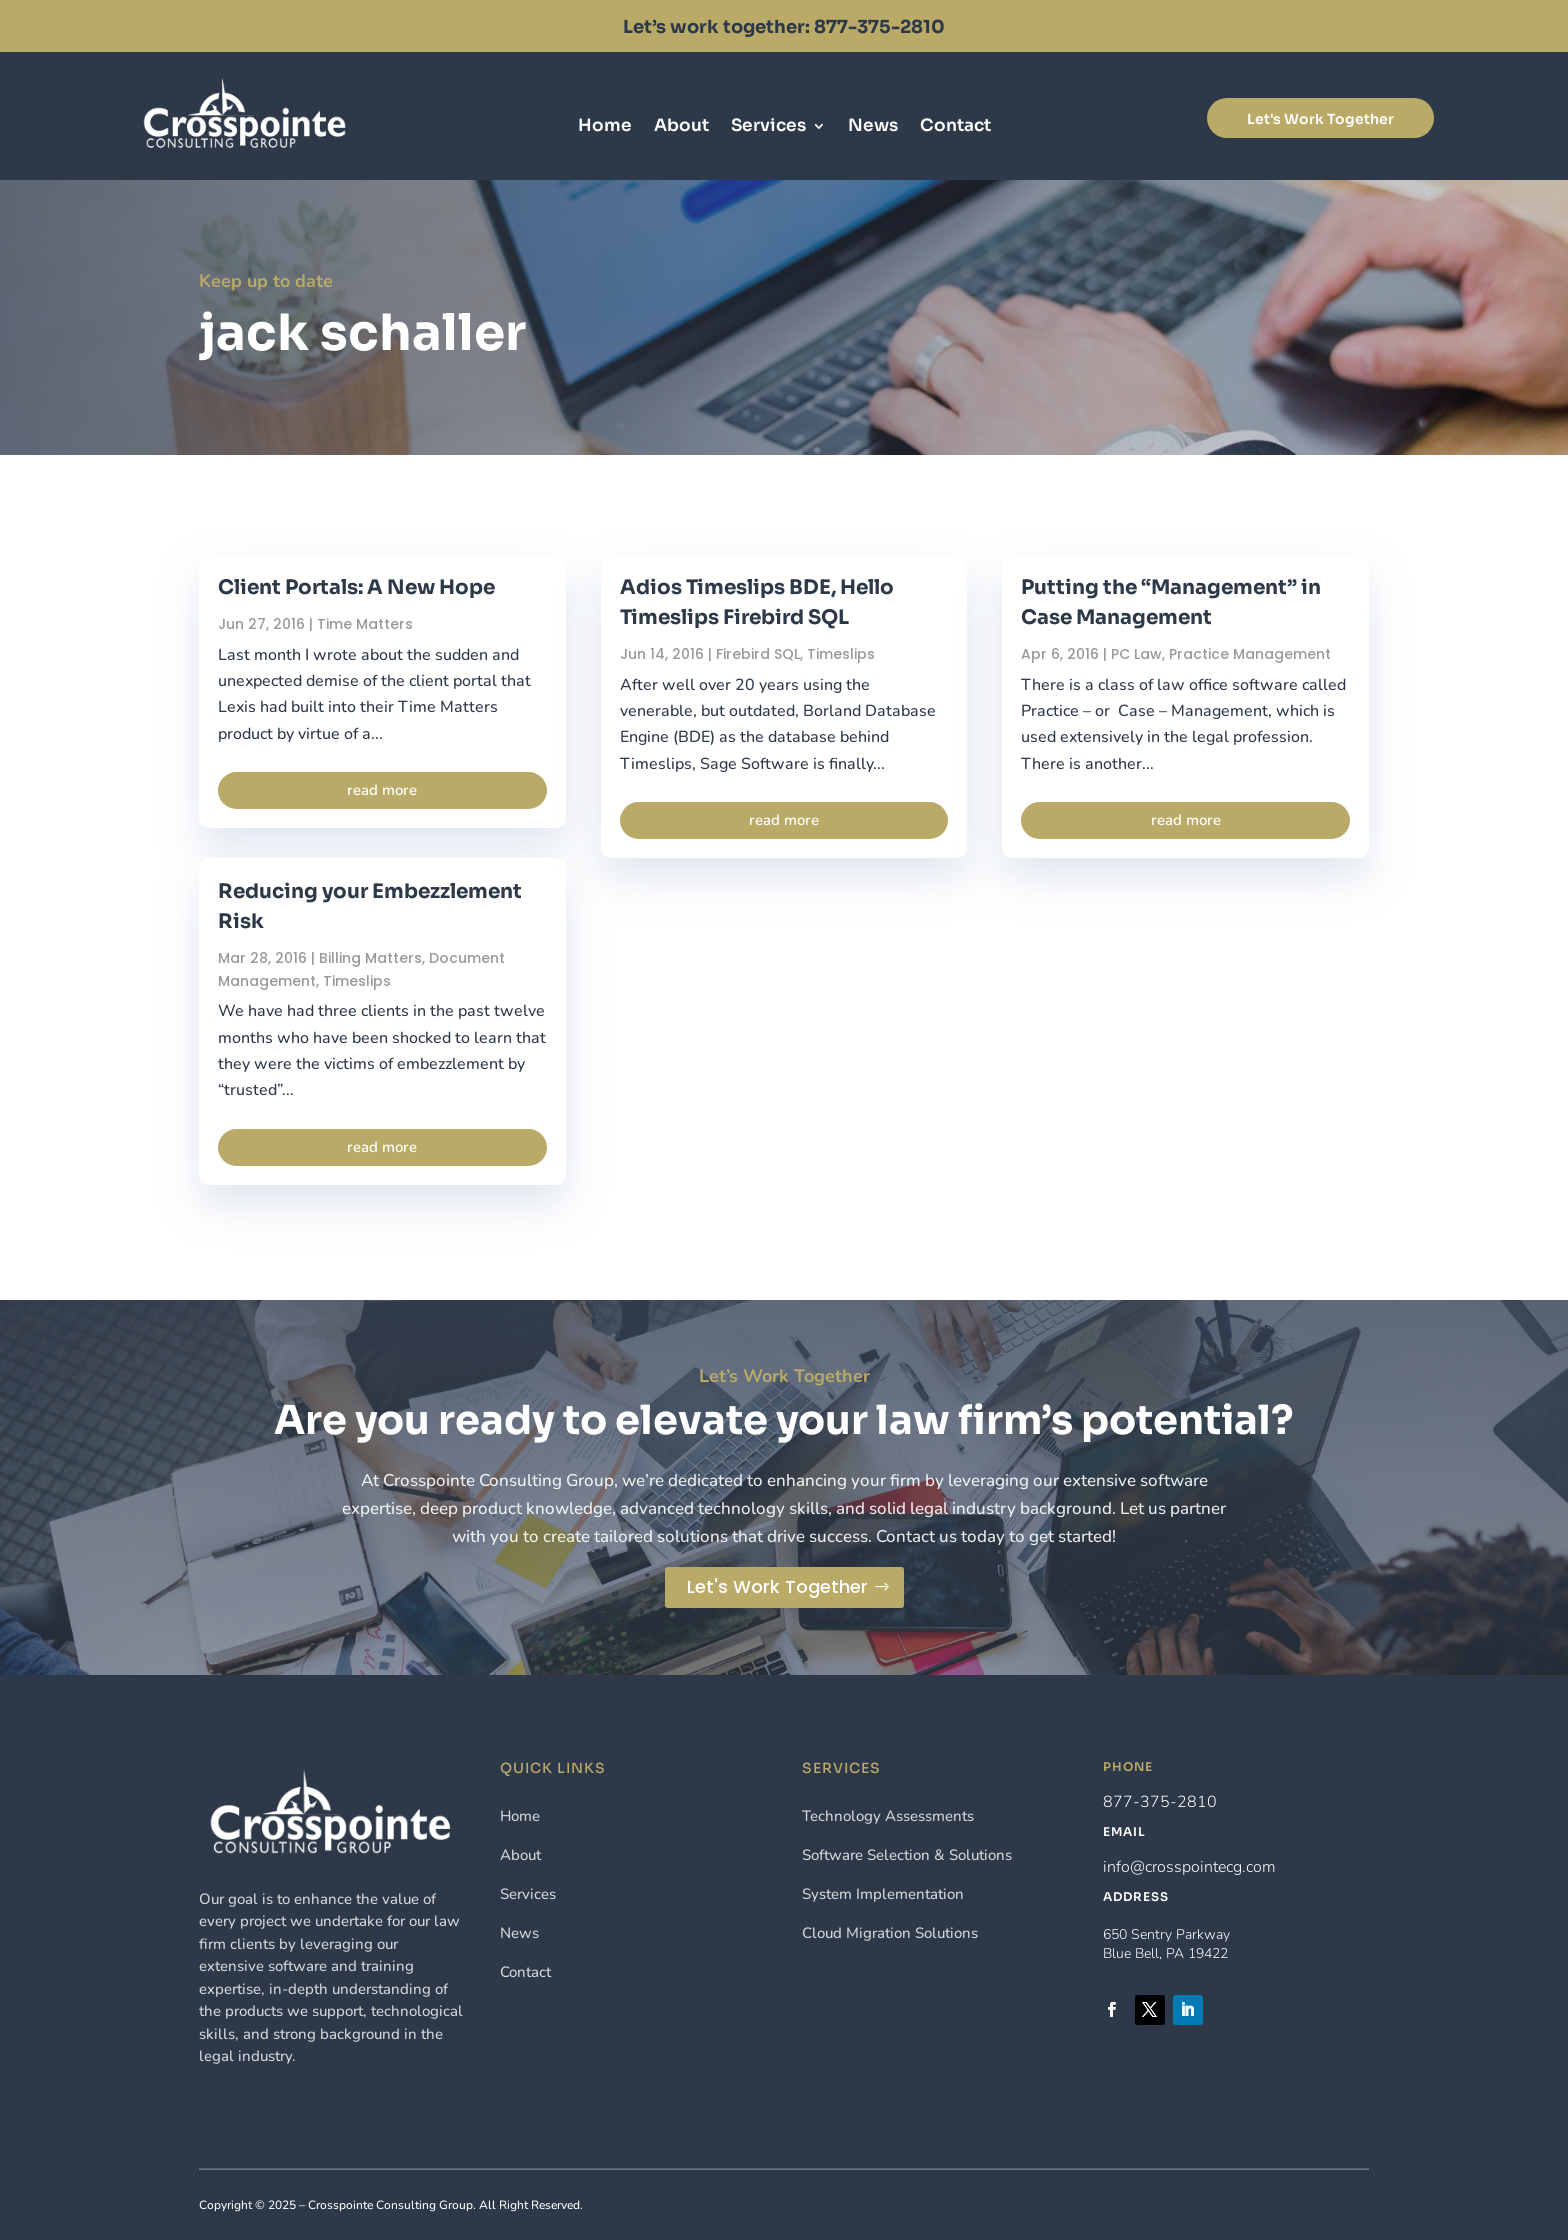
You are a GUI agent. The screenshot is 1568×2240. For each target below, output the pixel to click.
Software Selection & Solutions (907, 1855)
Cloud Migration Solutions (890, 1933)
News (873, 127)
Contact (955, 127)
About (681, 127)
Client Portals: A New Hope (356, 587)
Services (768, 127)
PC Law (1136, 654)
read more (382, 790)
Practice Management (1250, 654)
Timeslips (357, 981)
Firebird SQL (758, 654)
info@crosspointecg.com (1189, 1867)
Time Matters (365, 624)
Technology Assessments (888, 1816)
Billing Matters (370, 958)
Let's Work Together (1320, 119)
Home (605, 127)
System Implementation (883, 1894)
